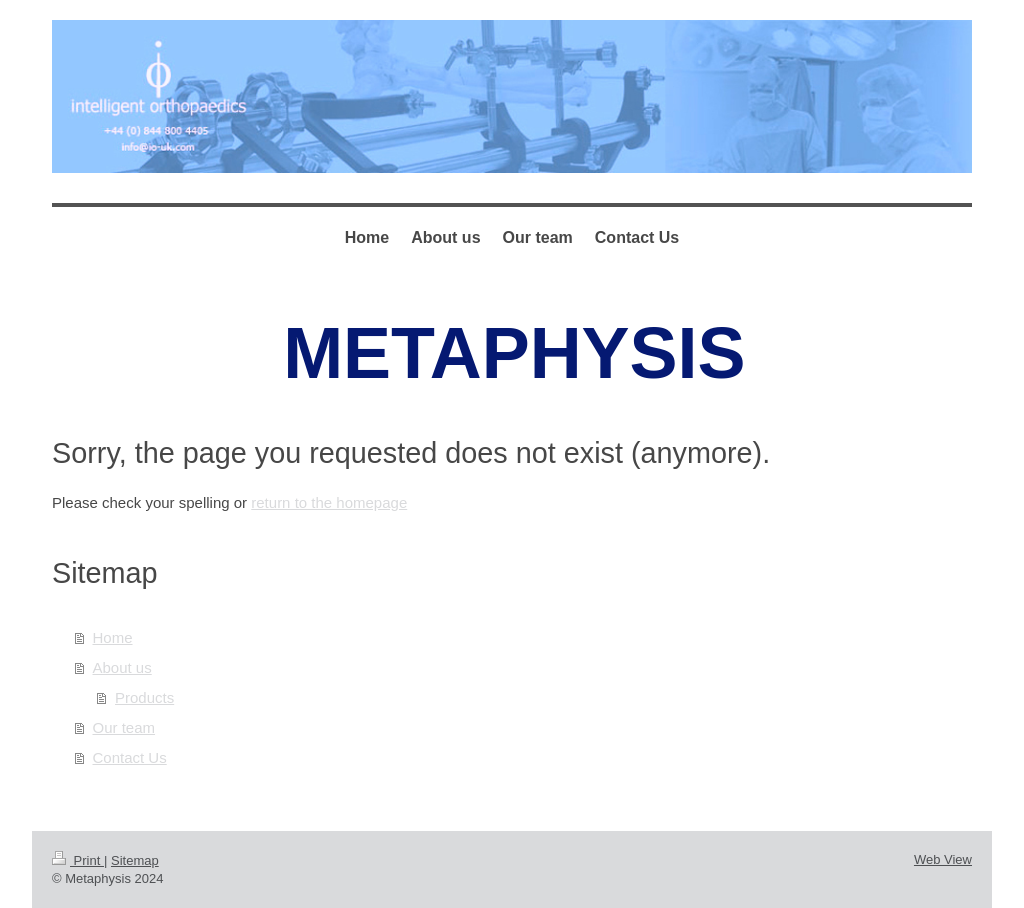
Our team (124, 727)
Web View (943, 859)
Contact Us (130, 757)
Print (78, 860)
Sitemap (135, 860)
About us (122, 667)
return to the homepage (329, 502)
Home (113, 637)
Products (144, 697)
